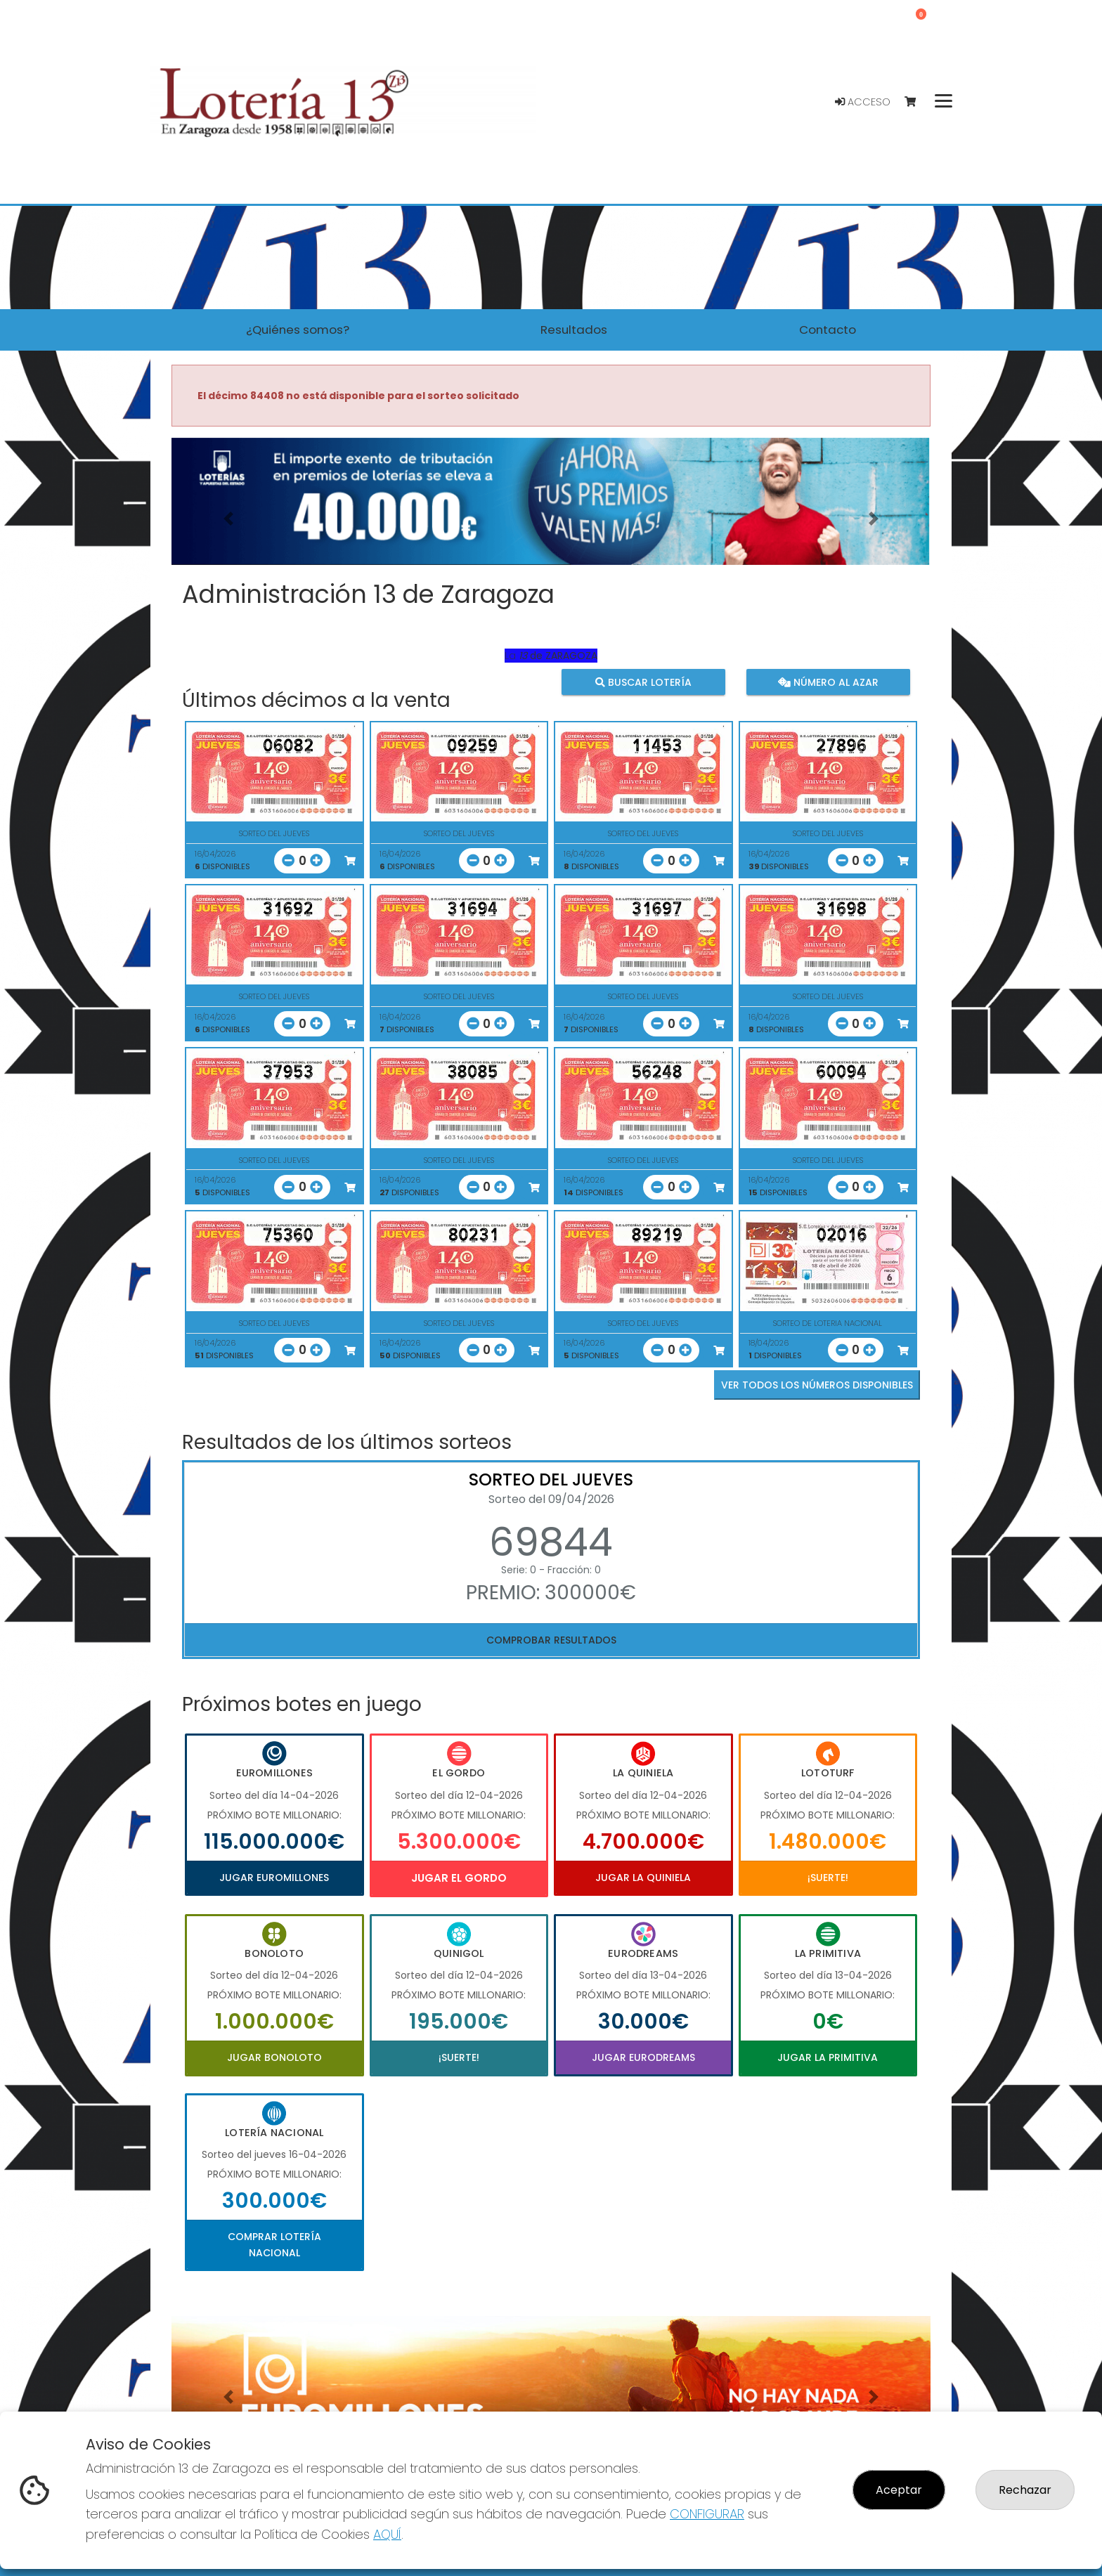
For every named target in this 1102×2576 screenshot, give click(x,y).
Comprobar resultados (551, 1640)
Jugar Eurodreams (643, 2057)
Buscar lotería (643, 682)
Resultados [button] (573, 329)
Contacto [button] (827, 329)
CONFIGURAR (707, 2514)
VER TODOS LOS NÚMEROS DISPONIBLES (817, 1385)
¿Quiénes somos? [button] (297, 329)
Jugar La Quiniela (643, 1878)
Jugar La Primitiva (827, 2057)
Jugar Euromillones (274, 1878)
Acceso (862, 102)
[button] (228, 519)
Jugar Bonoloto (274, 2057)
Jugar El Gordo (459, 1878)
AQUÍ (387, 2534)
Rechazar (1025, 2490)
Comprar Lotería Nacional (274, 2244)
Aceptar (899, 2490)
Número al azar (827, 682)
